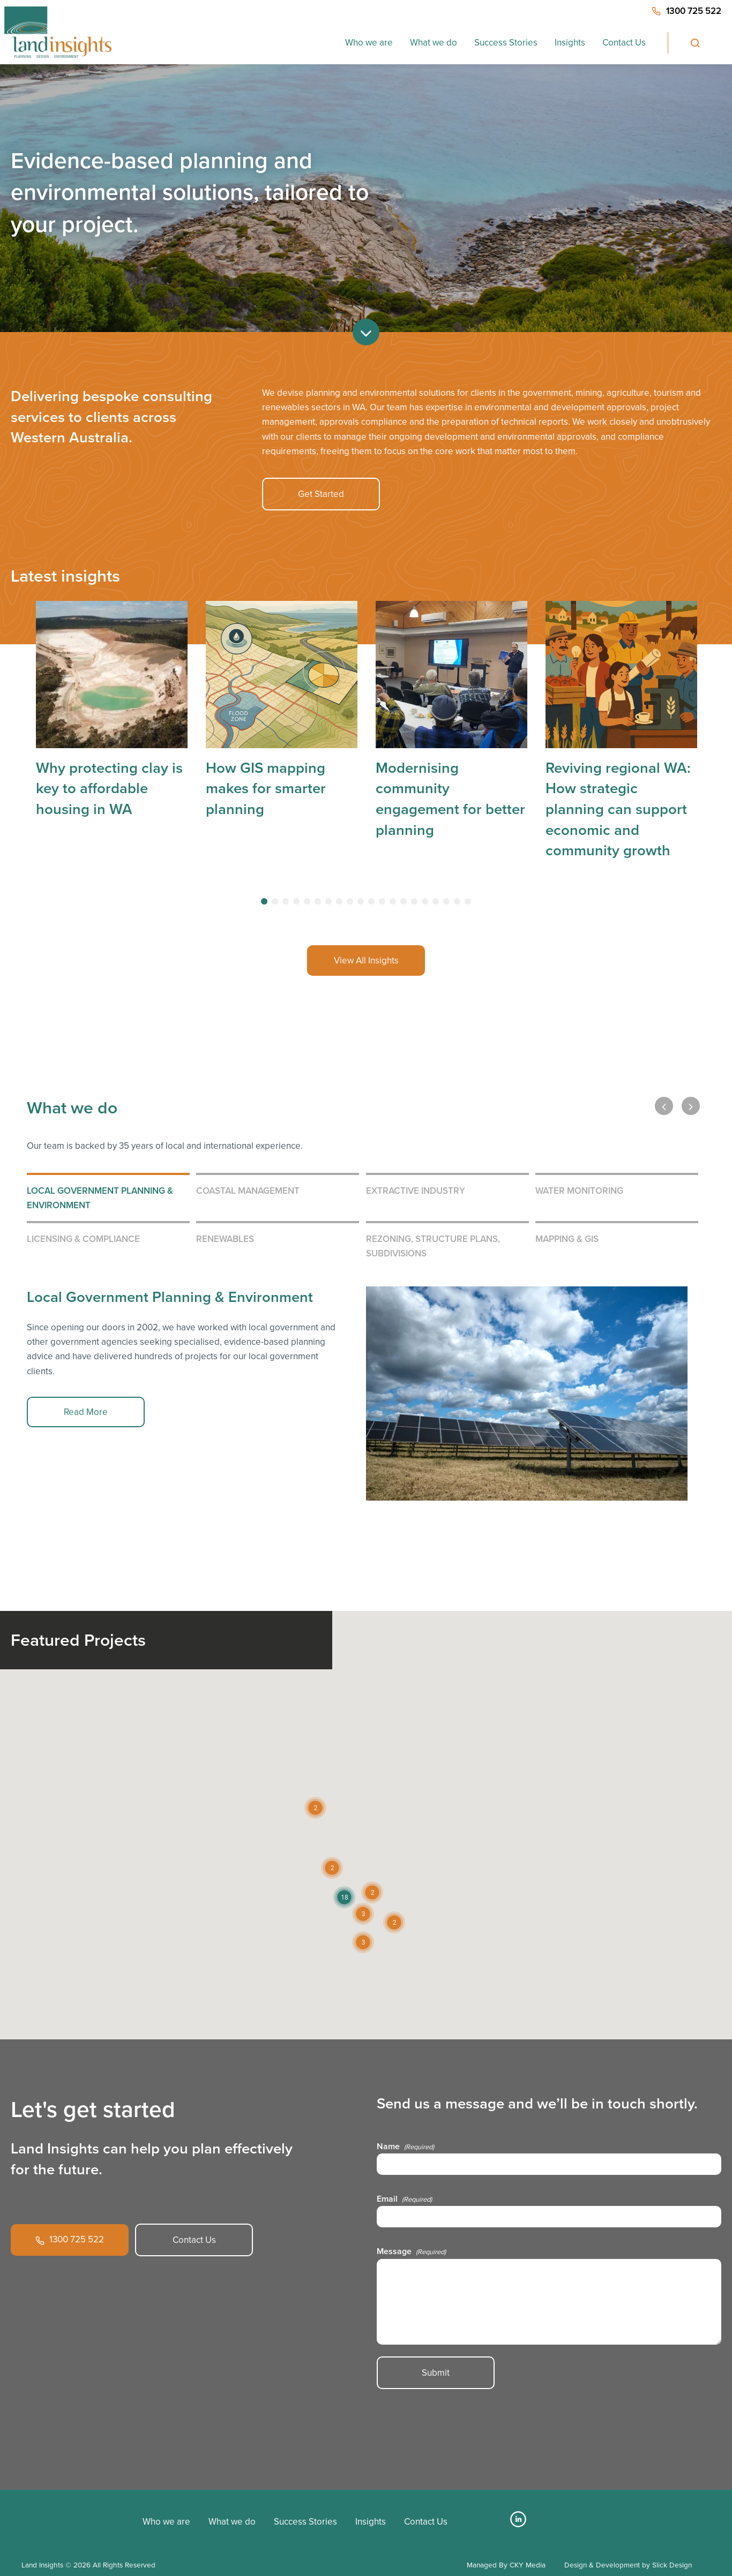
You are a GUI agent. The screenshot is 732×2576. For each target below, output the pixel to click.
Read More (86, 1412)
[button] (344, 1897)
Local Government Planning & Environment (100, 1197)
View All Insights (366, 960)
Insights (570, 42)
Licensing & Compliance (83, 1238)
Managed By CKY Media (506, 2564)
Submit (436, 2372)
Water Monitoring (579, 1190)
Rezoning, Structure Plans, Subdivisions (433, 1246)
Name (405, 2146)
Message (411, 2251)
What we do (433, 42)
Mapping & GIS (567, 1238)
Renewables (225, 1238)
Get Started (321, 494)
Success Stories (505, 42)
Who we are (369, 42)
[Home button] (58, 32)
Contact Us (624, 42)
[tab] (264, 901)
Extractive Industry (415, 1190)
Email (404, 2199)
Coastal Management (248, 1190)
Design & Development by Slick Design (628, 2564)
